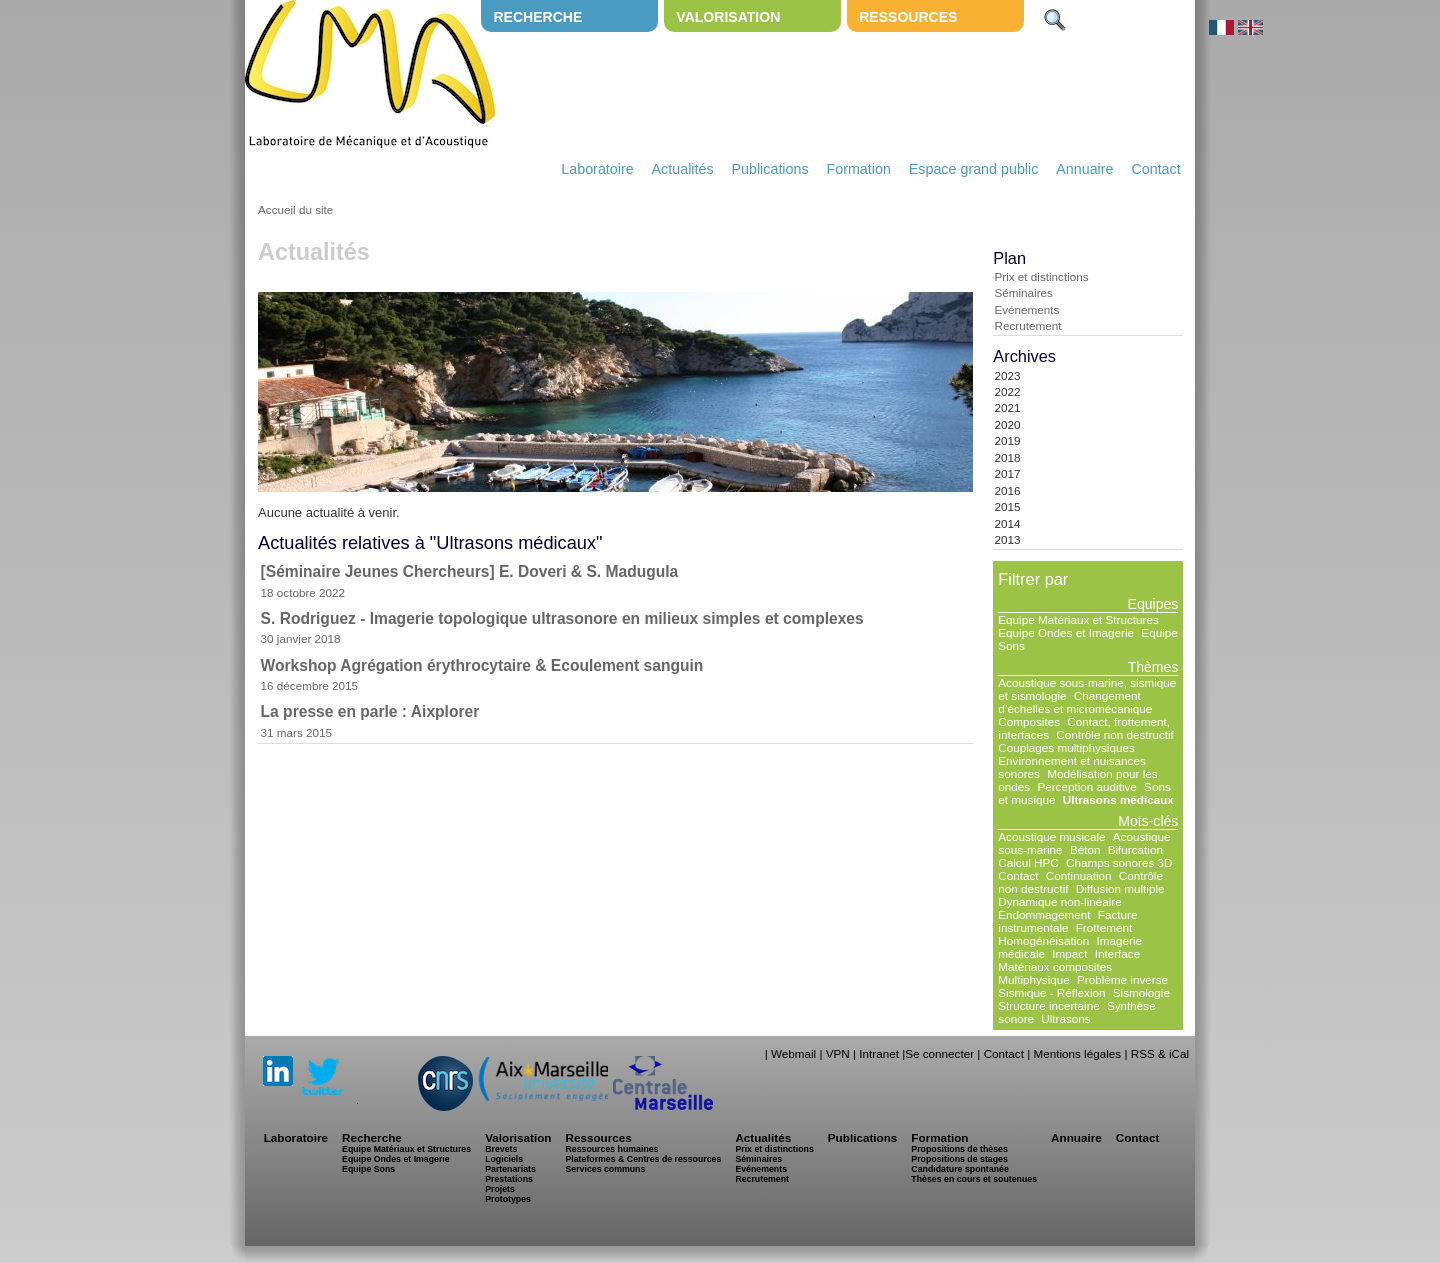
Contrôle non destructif (1115, 734)
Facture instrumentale (1067, 921)
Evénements (1026, 309)
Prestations (509, 1179)
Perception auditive (1086, 786)
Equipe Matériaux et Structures (1078, 619)
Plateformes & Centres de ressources (643, 1159)
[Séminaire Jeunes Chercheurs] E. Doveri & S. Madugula (470, 571)
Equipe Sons (368, 1169)
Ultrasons (1065, 1018)
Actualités (683, 169)
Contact (1155, 169)
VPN (838, 1053)
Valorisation (728, 17)
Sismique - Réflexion (1051, 992)
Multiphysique (1033, 979)
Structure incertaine (1048, 1005)
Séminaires (1023, 292)
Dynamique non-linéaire (1059, 901)
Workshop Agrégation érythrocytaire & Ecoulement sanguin (482, 665)
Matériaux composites (1055, 966)
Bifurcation (1135, 849)
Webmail (793, 1053)
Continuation (1079, 875)
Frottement (1104, 927)
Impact (1069, 953)
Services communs (605, 1169)
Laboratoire (597, 169)
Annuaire (1084, 169)
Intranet (879, 1053)
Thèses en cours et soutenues (974, 1179)
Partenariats (510, 1169)
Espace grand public (974, 169)
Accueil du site (295, 209)
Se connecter (939, 1053)
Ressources (908, 17)
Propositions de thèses (959, 1149)
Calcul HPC (1028, 862)
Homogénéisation (1043, 940)
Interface (1117, 953)
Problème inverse (1122, 979)
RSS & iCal (1160, 1053)
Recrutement (1027, 325)
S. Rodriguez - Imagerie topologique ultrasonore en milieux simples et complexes (562, 618)
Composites (1029, 721)
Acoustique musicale (1051, 836)
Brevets (501, 1149)
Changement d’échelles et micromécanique (1075, 702)
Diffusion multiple (1120, 888)
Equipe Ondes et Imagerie (1066, 632)
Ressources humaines (611, 1149)
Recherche (537, 17)
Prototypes (508, 1199)
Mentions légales (1077, 1053)
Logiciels (504, 1159)
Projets (500, 1189)
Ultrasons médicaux (1118, 799)
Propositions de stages (959, 1159)
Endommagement (1044, 914)
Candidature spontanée (959, 1169)
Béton (1085, 849)
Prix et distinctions (1041, 276)
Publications (769, 169)
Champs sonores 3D (1119, 862)
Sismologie (1141, 992)
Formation (859, 169)
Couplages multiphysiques (1066, 747)
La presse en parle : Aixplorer (370, 711)
